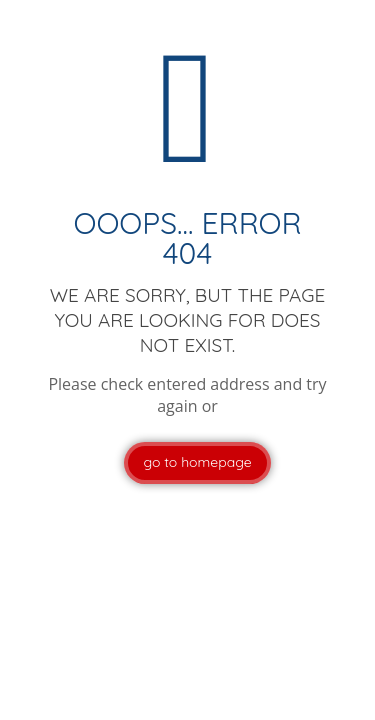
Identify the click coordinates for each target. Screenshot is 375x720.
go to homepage (197, 462)
